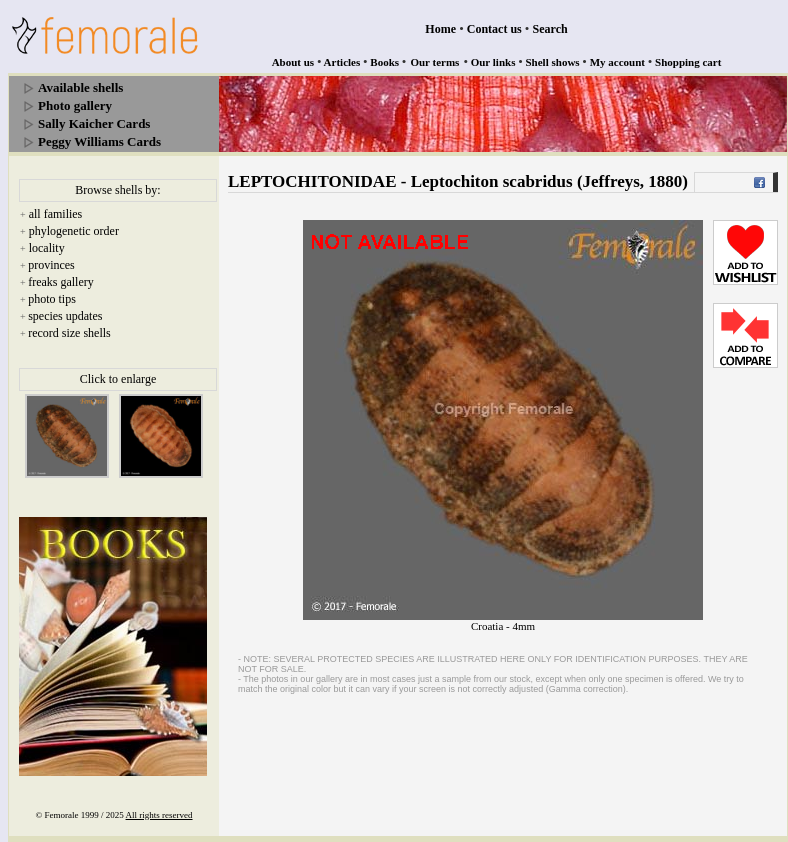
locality (47, 248)
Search (550, 29)
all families (56, 214)
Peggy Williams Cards (99, 141)
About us (293, 62)
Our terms (434, 62)
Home (440, 29)
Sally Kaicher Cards (94, 123)
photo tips (52, 299)
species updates (65, 316)
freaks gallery (61, 282)
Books (384, 62)
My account (617, 62)
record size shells (69, 333)
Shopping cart (688, 62)
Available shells (80, 87)
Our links (493, 62)
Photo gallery (75, 105)
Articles (342, 62)
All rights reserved (159, 815)
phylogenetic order (74, 231)
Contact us (494, 29)
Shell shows (553, 62)
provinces (51, 265)
